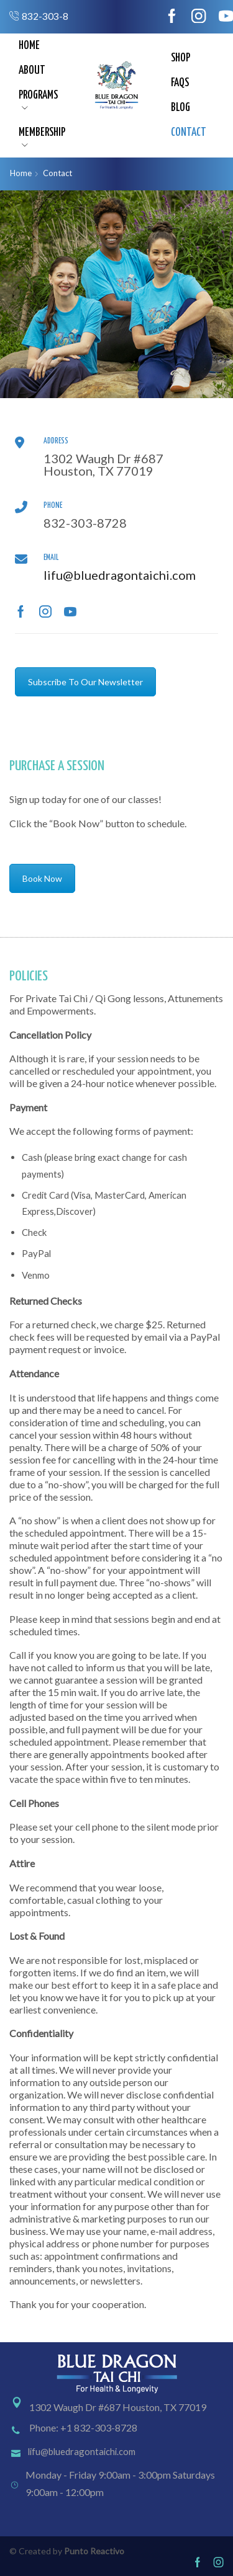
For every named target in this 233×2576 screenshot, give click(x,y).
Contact (188, 132)
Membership (42, 137)
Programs (38, 100)
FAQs (180, 83)
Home (29, 45)
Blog (180, 107)
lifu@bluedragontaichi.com (119, 574)
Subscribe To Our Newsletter (85, 682)
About (32, 70)
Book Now (42, 878)
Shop (180, 58)
